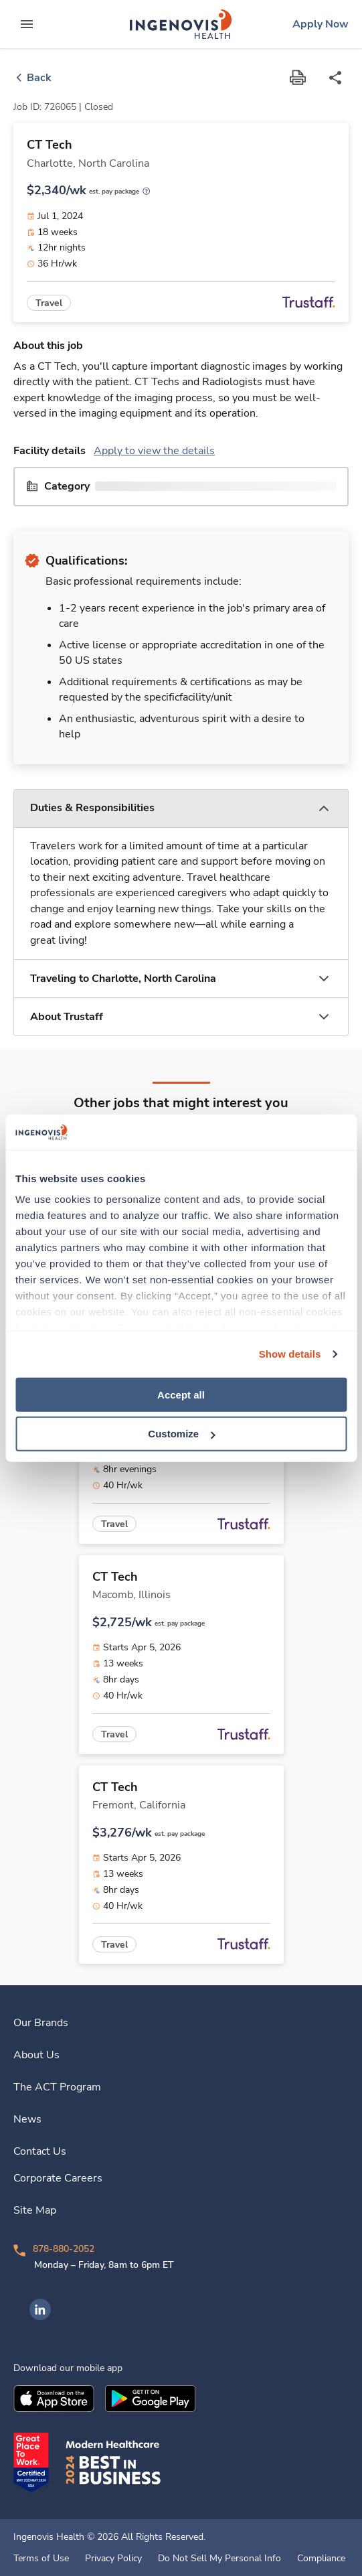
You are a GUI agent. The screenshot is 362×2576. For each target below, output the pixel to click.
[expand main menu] (26, 24)
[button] (181, 809)
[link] (181, 24)
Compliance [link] (321, 2558)
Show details (290, 1354)
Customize (181, 1433)
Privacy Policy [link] (113, 2558)
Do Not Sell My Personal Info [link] (219, 2558)
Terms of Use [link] (41, 2558)
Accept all (181, 1394)
